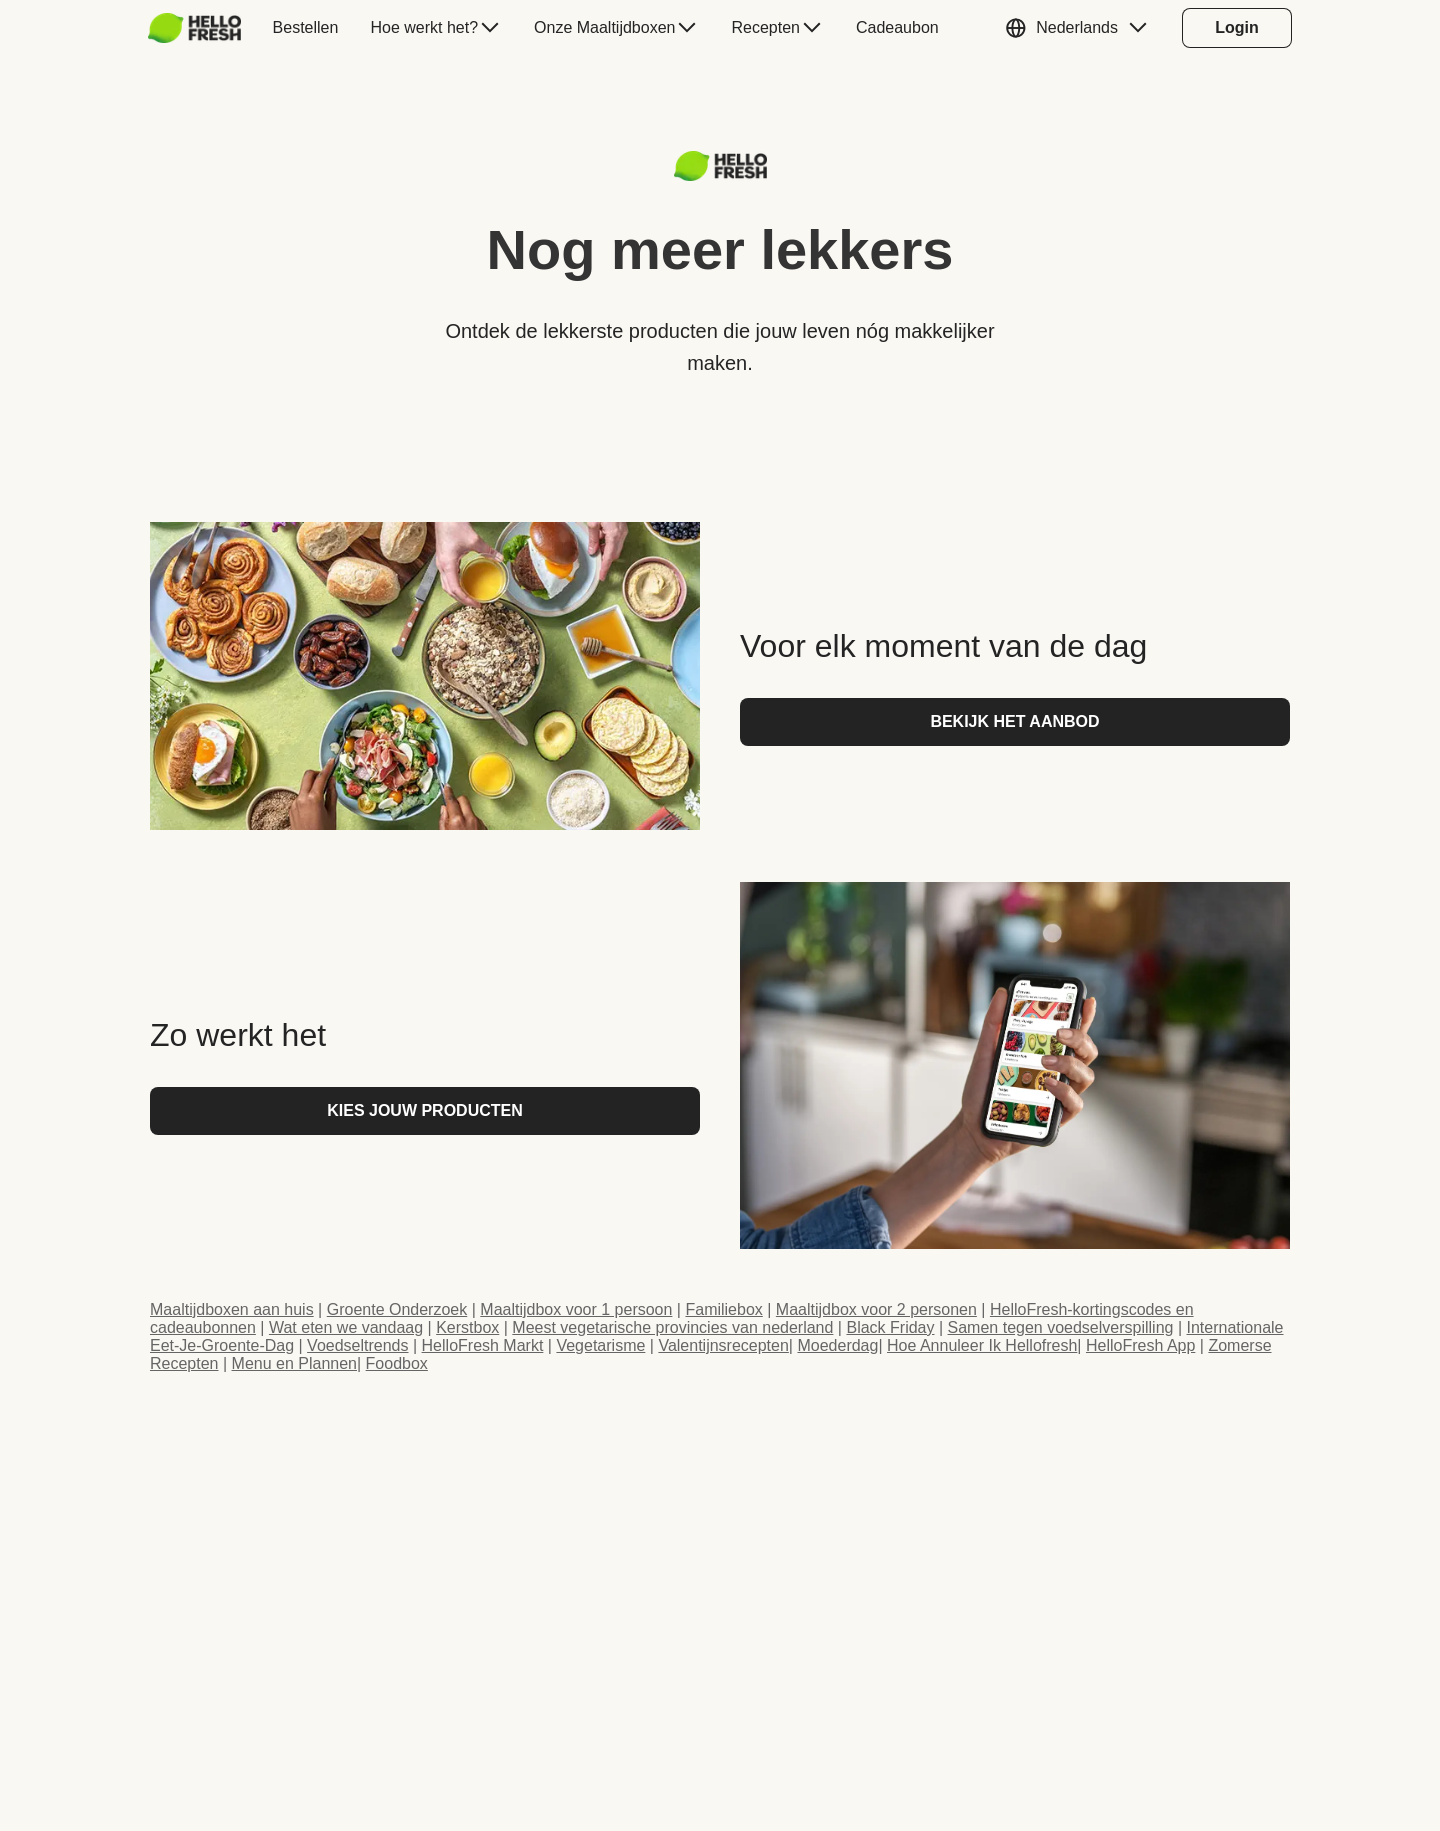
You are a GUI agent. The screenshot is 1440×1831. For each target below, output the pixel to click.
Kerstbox (467, 1327)
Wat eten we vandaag (346, 1327)
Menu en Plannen (294, 1363)
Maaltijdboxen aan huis (232, 1309)
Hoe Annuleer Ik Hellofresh (982, 1345)
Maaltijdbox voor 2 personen (876, 1309)
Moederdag (837, 1345)
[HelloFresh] (194, 28)
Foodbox (397, 1363)
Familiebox (723, 1309)
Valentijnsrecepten (723, 1345)
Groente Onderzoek (397, 1309)
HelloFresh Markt (483, 1345)
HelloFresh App (1140, 1345)
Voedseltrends (357, 1345)
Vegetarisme (600, 1345)
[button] (1081, 28)
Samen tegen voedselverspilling (1061, 1327)
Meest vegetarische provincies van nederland (672, 1327)
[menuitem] (202, 28)
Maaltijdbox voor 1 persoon (576, 1309)
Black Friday (890, 1327)
